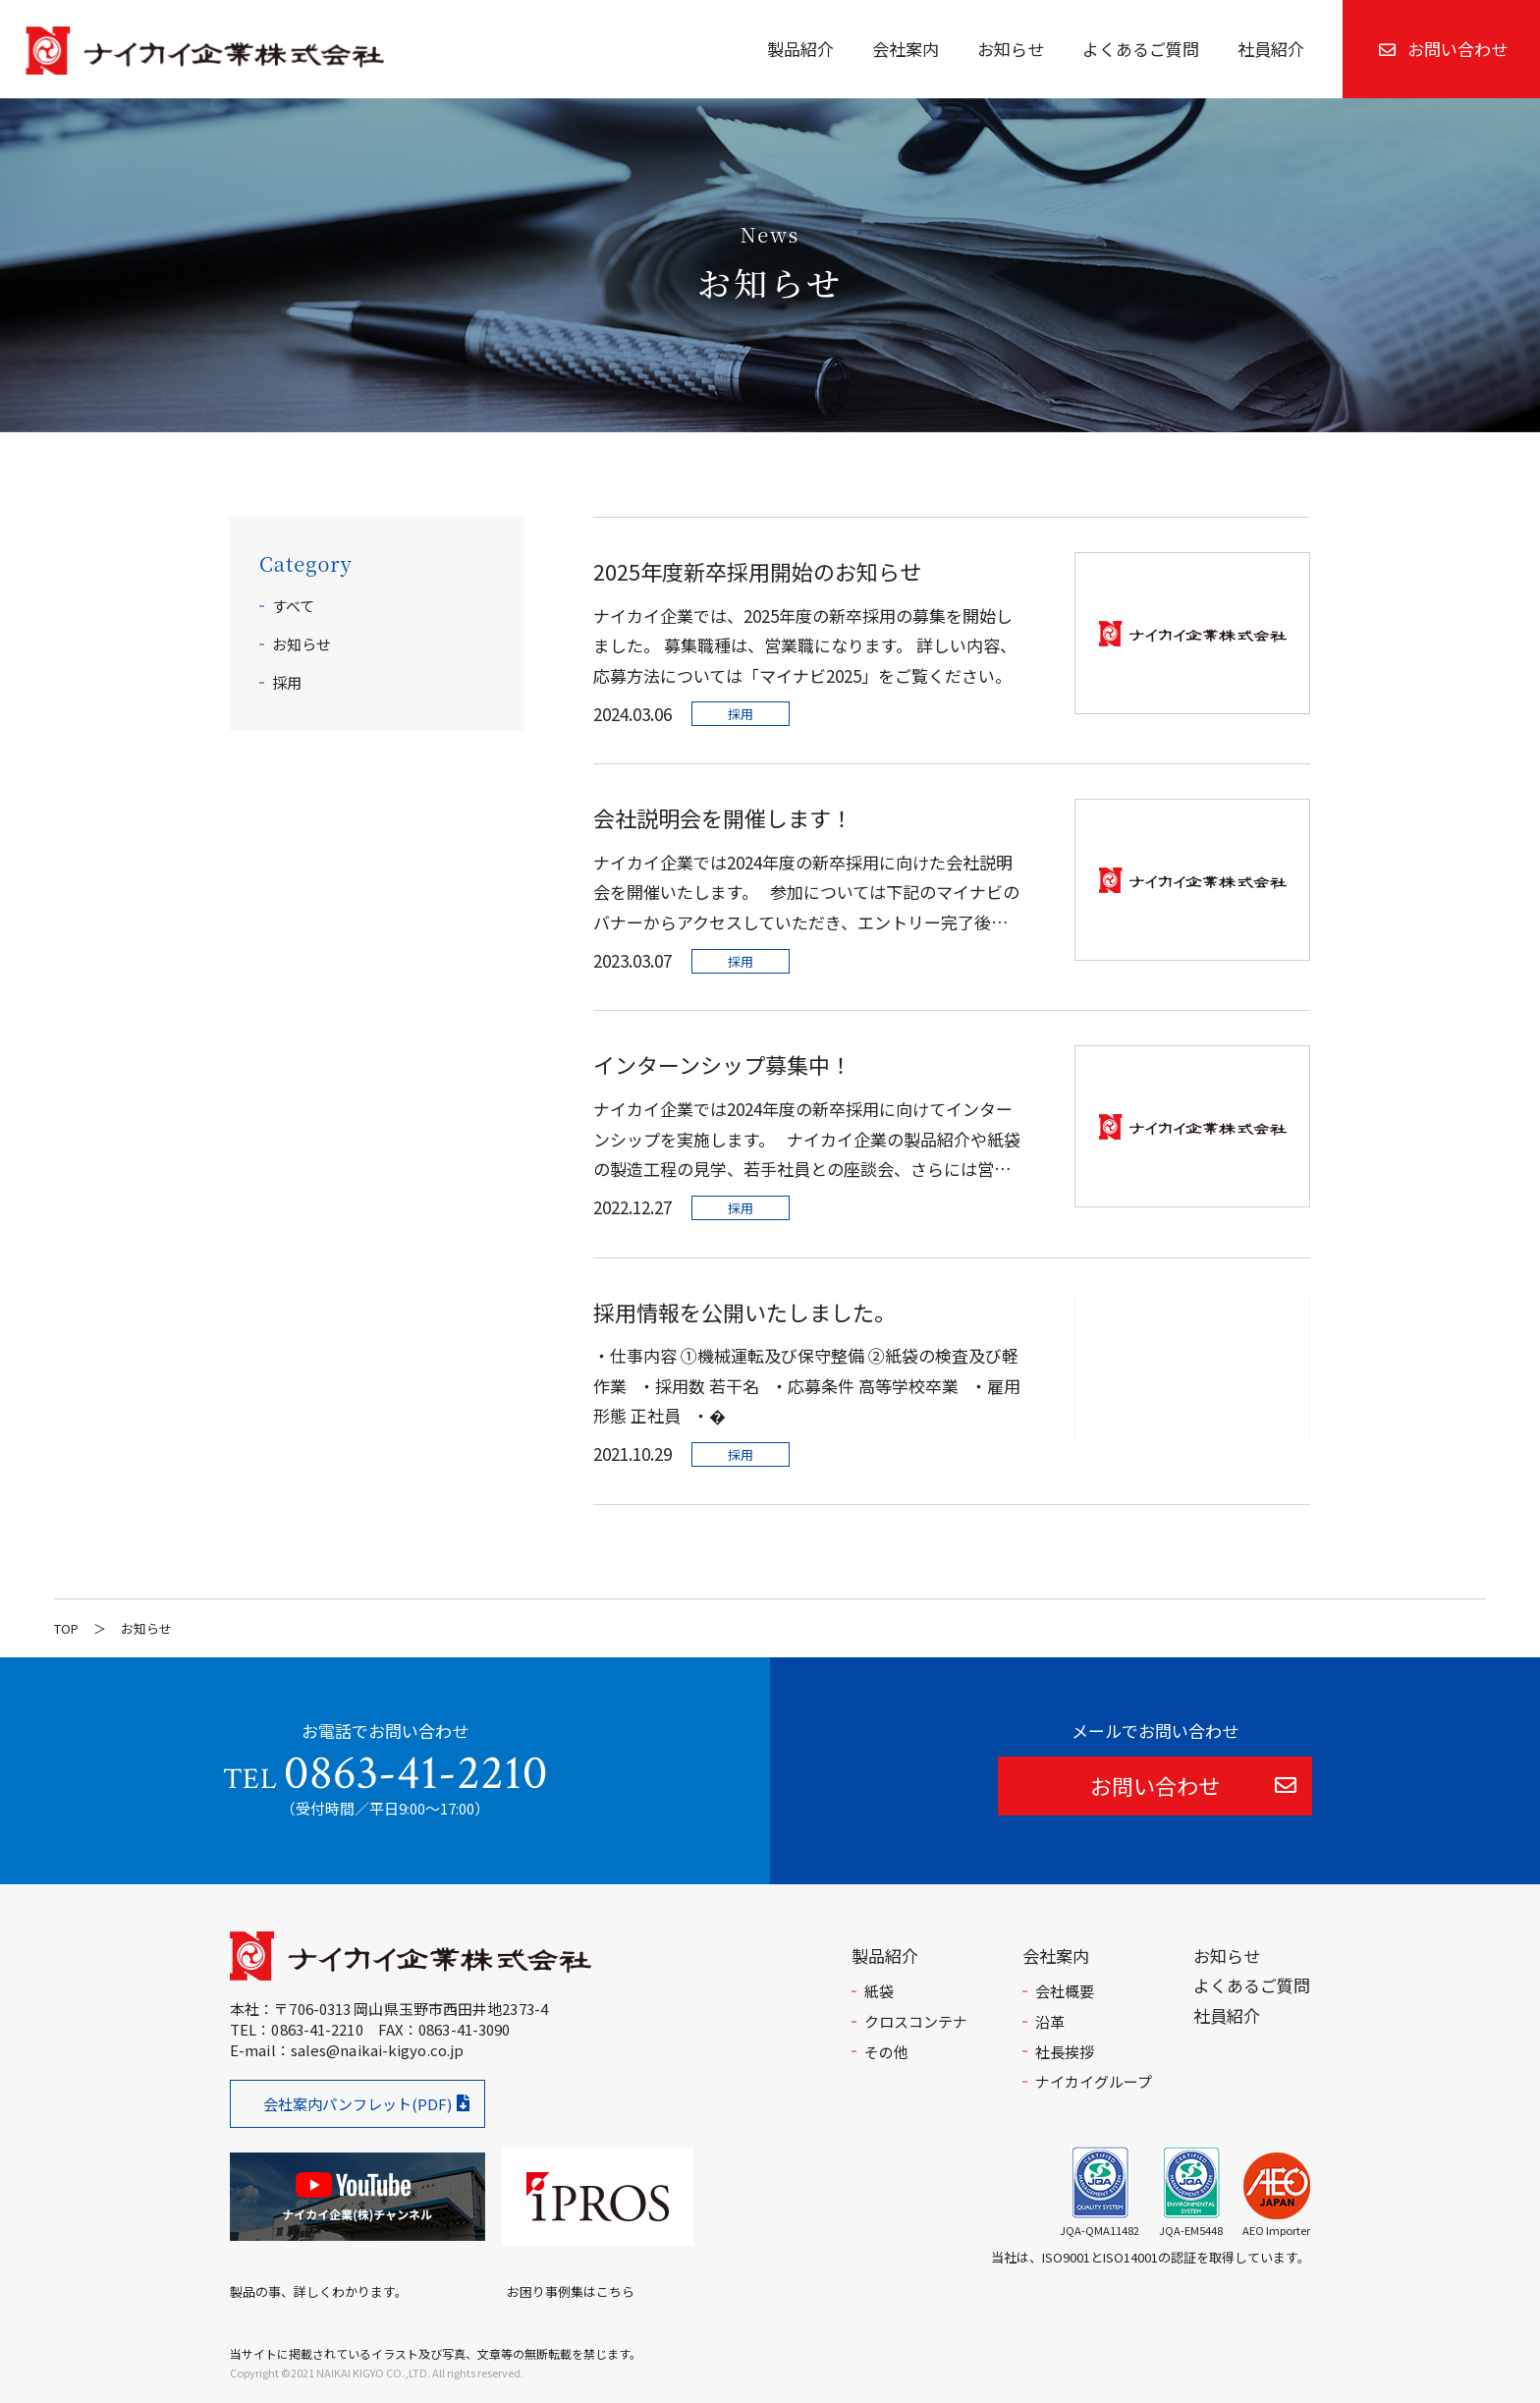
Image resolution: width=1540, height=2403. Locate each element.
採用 (287, 682)
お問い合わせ (1443, 48)
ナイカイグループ (1093, 2081)
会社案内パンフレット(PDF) (357, 2104)
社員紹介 (1271, 48)
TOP (66, 1628)
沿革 (1050, 2021)
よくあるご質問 (1140, 48)
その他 (886, 2051)
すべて (293, 605)
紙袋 (879, 1991)
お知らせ (1010, 48)
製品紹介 (800, 48)
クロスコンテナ (915, 2021)
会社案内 (905, 48)
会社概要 (1064, 1991)
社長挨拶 (1064, 2051)
